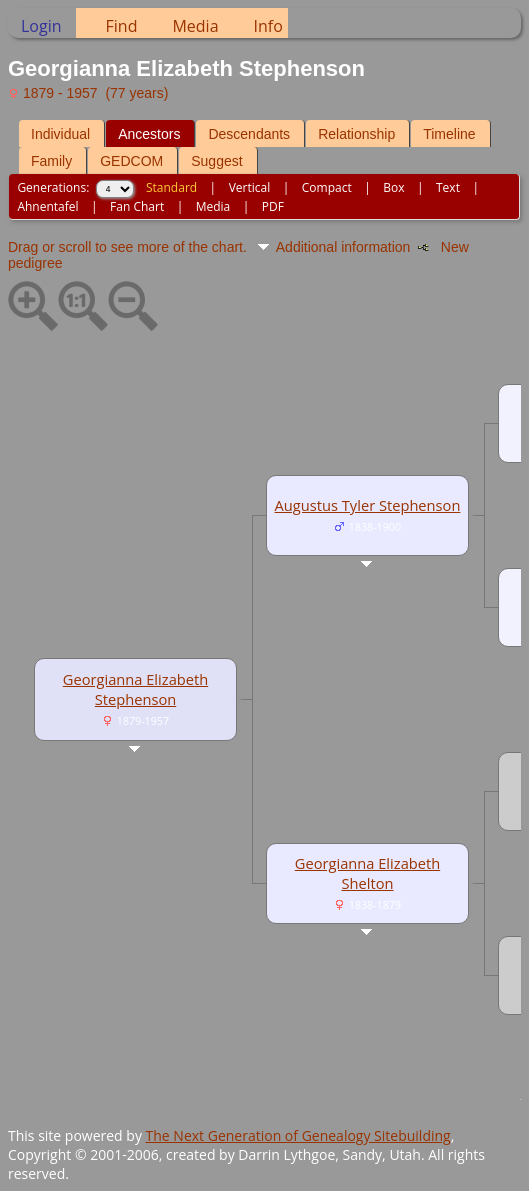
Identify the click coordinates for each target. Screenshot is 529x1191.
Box (393, 187)
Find (122, 26)
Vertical (250, 187)
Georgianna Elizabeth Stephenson (135, 689)
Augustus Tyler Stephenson (368, 505)
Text (448, 187)
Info (268, 26)
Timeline (449, 134)
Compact (327, 187)
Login (41, 26)
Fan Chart (137, 206)
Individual (60, 134)
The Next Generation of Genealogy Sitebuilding (298, 1135)
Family (51, 161)
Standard (171, 187)
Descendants (249, 134)
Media (195, 26)
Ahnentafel (47, 206)
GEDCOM (131, 161)
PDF (273, 206)
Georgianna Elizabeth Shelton (367, 873)
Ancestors (149, 134)
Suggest (216, 161)
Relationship (356, 134)
